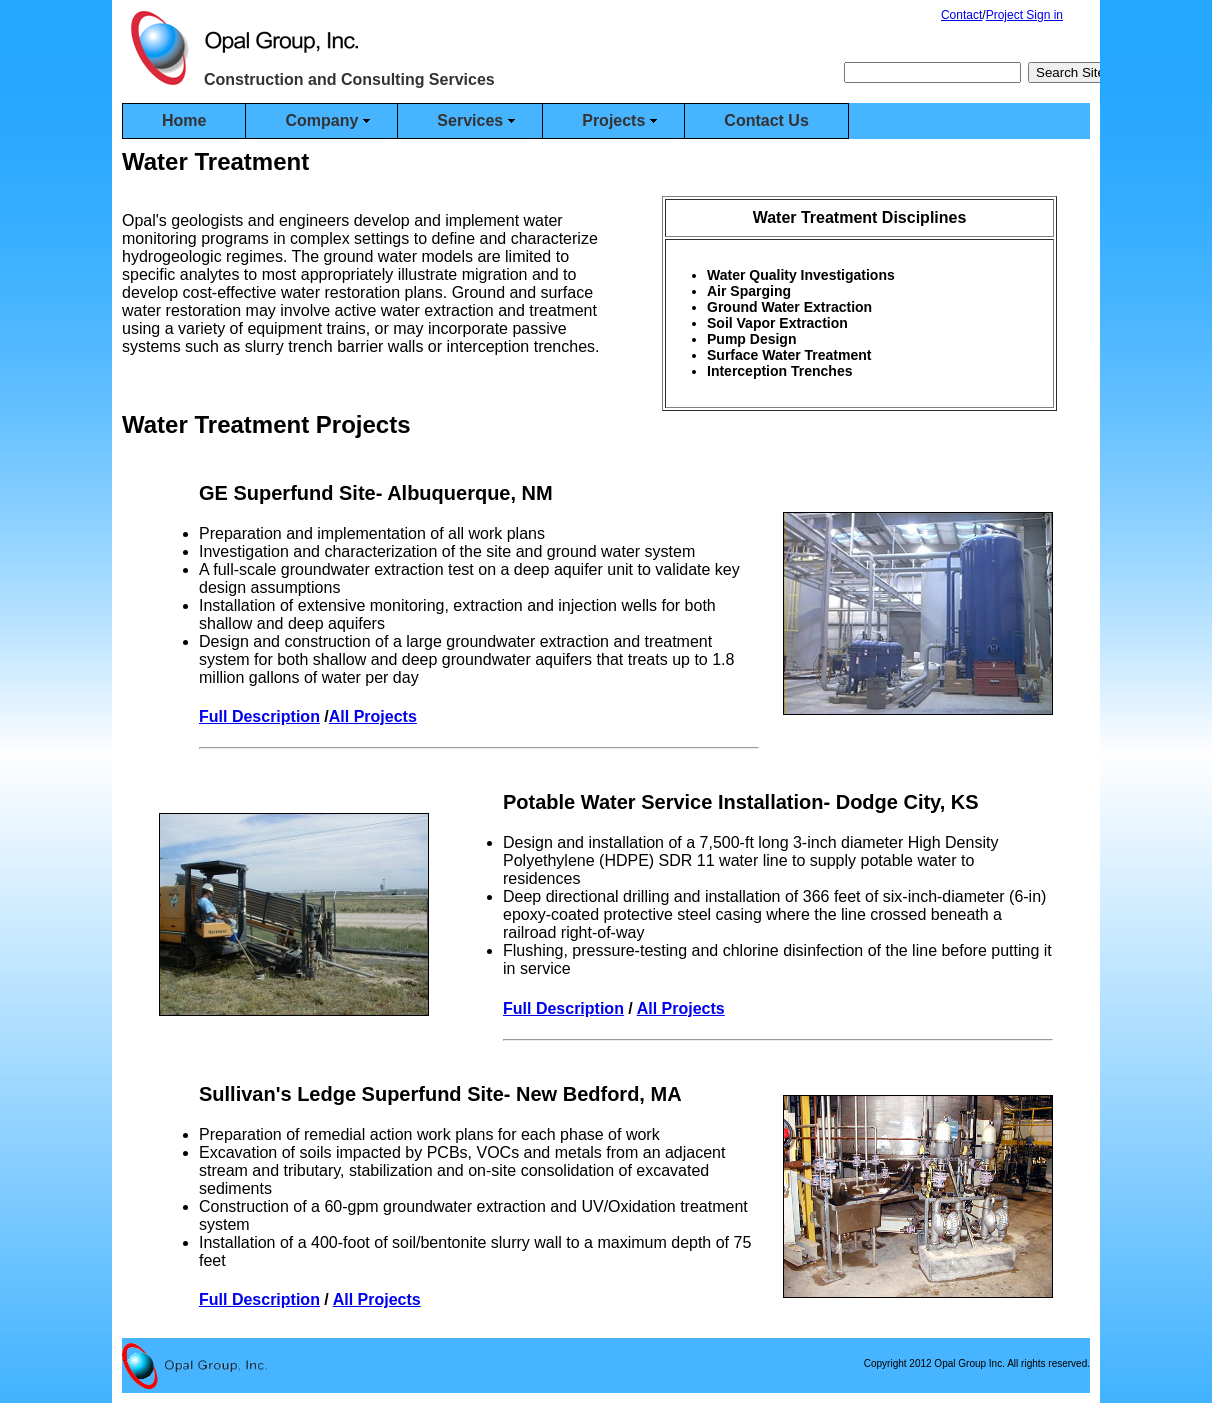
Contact (961, 15)
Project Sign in (1024, 15)
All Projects (373, 716)
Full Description (259, 716)
